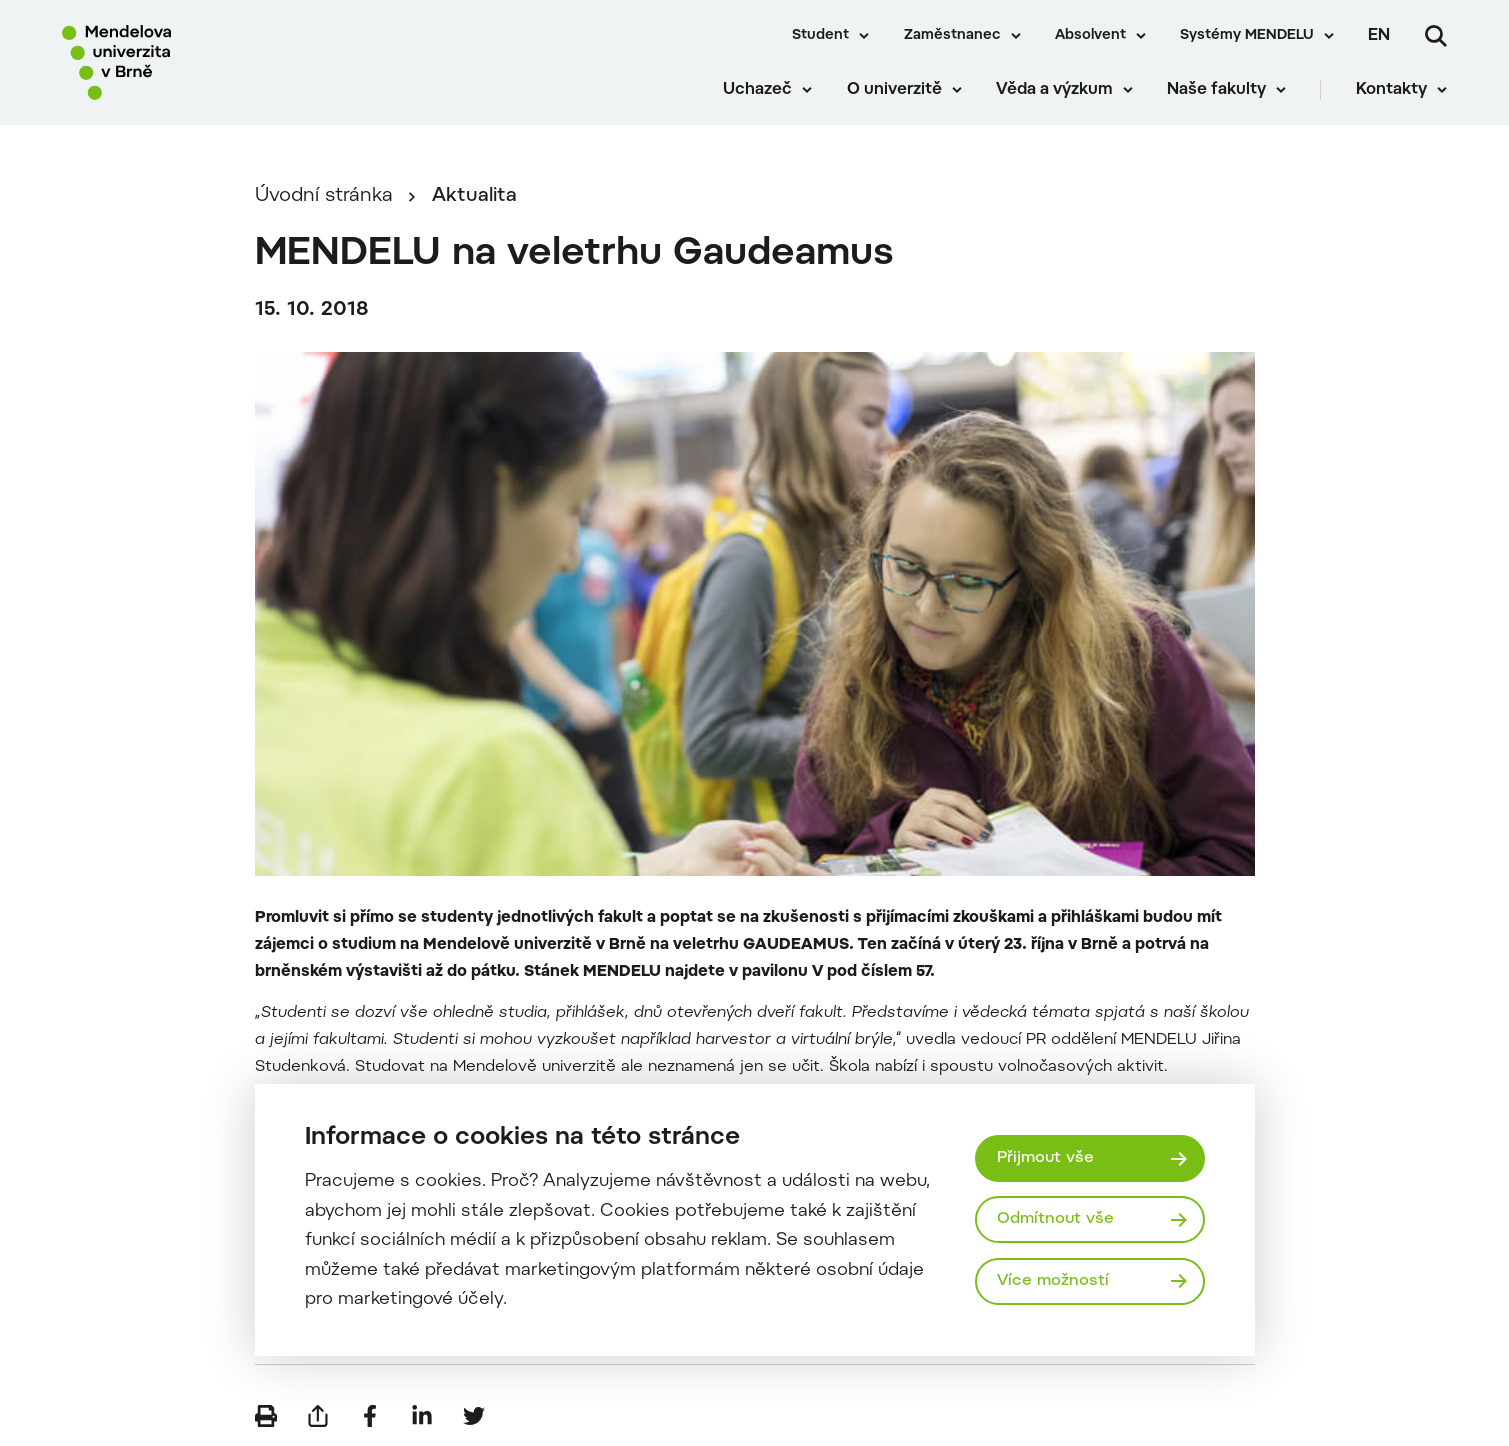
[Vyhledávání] (1436, 36)
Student (820, 36)
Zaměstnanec (952, 36)
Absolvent (1090, 36)
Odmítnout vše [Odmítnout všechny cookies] (1055, 1219)
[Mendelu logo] (180, 62)
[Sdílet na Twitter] (474, 1416)
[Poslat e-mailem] (318, 1416)
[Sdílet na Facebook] (370, 1416)
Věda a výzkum (1054, 90)
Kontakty (1391, 90)
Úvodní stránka (324, 196)
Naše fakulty (1216, 90)
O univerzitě (894, 90)
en (1379, 36)
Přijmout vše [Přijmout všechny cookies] (1045, 1158)
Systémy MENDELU (1247, 36)
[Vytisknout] (266, 1416)
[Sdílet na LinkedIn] (422, 1416)
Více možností (1053, 1281)
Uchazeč (757, 90)
